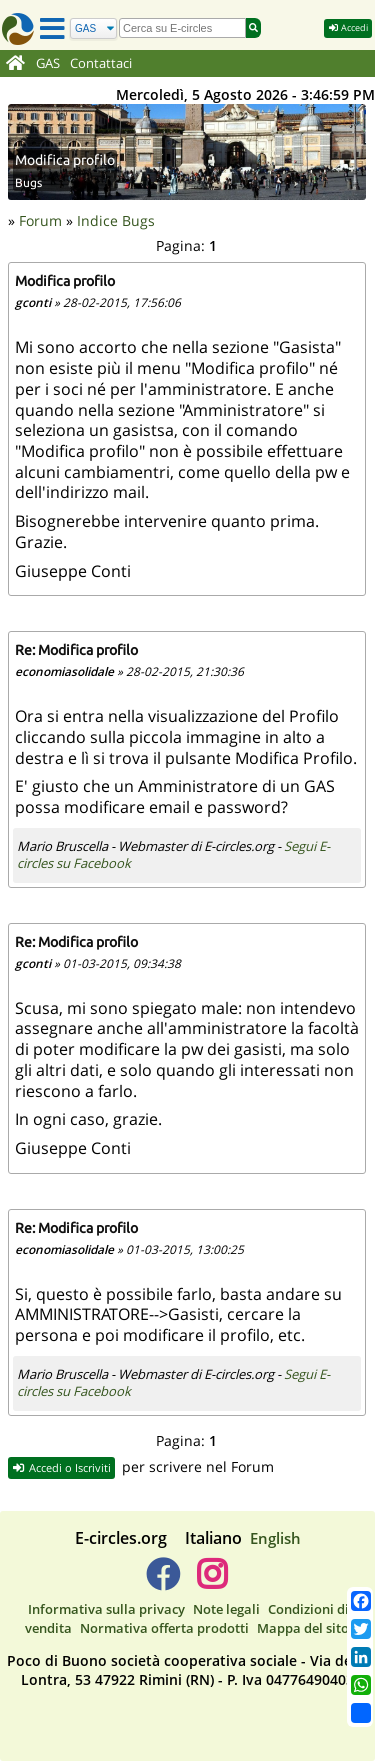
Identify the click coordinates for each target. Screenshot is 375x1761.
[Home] (15, 64)
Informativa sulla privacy (106, 1609)
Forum (40, 220)
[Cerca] (93, 28)
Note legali (226, 1609)
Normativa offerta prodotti (164, 1628)
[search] (182, 28)
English (275, 1538)
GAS (48, 63)
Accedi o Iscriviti (61, 1467)
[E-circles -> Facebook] (162, 1582)
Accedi (348, 27)
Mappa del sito (303, 1628)
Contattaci (101, 63)
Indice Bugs (116, 220)
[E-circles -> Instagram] (212, 1582)
